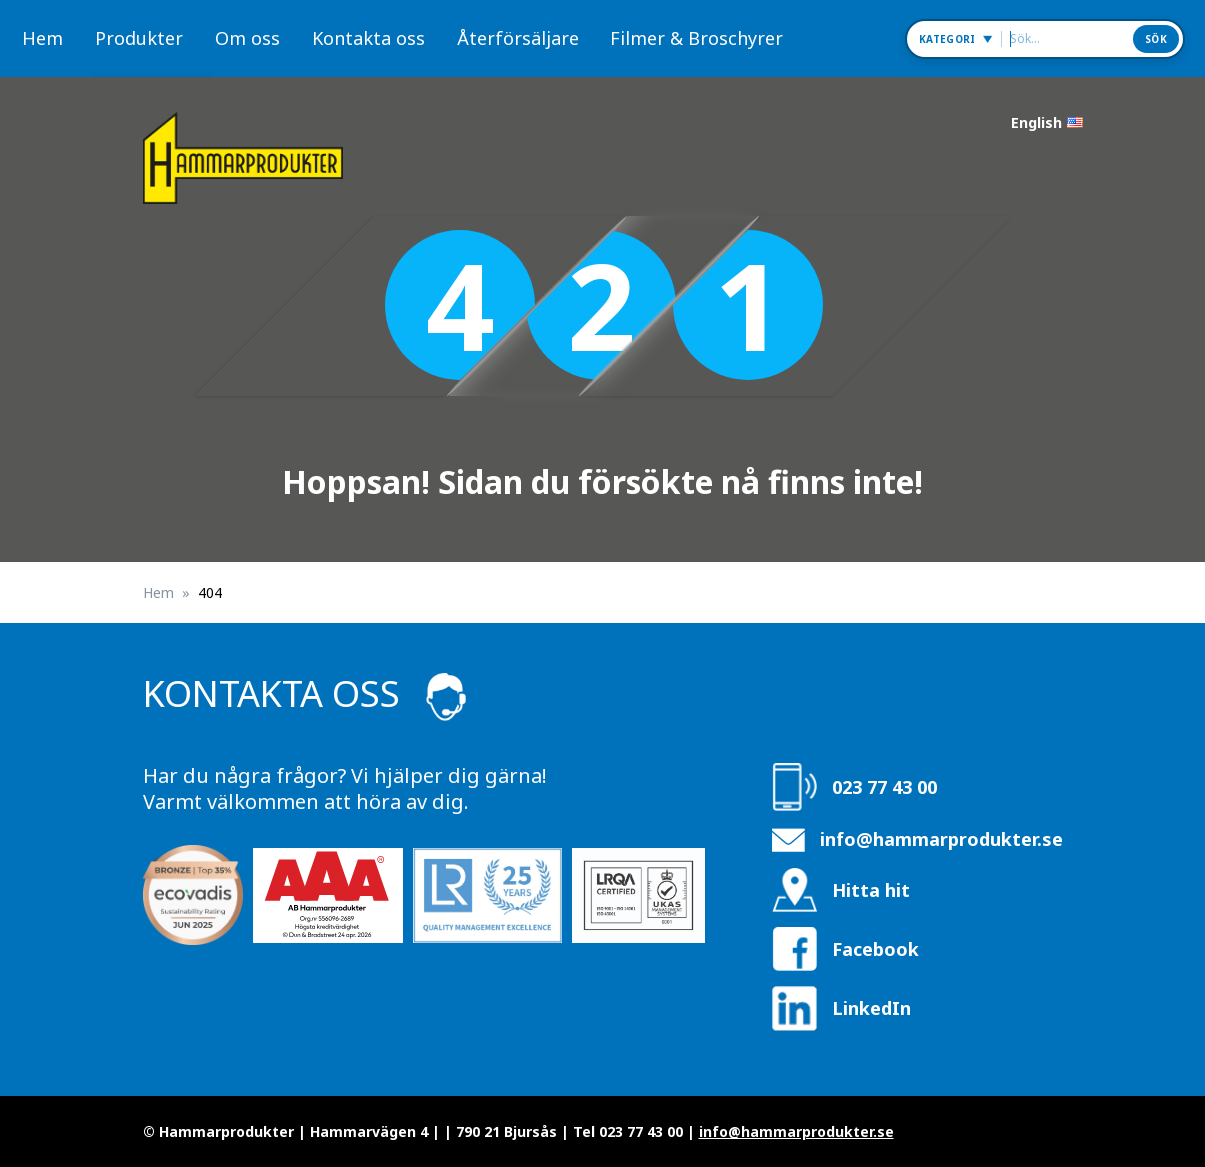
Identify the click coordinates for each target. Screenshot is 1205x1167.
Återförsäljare (518, 38)
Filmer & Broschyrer (696, 38)
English (1036, 122)
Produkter (139, 38)
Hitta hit (871, 890)
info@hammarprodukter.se (941, 839)
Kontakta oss (368, 38)
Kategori (947, 39)
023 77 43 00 (884, 787)
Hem (42, 38)
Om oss (247, 38)
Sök (1156, 39)
